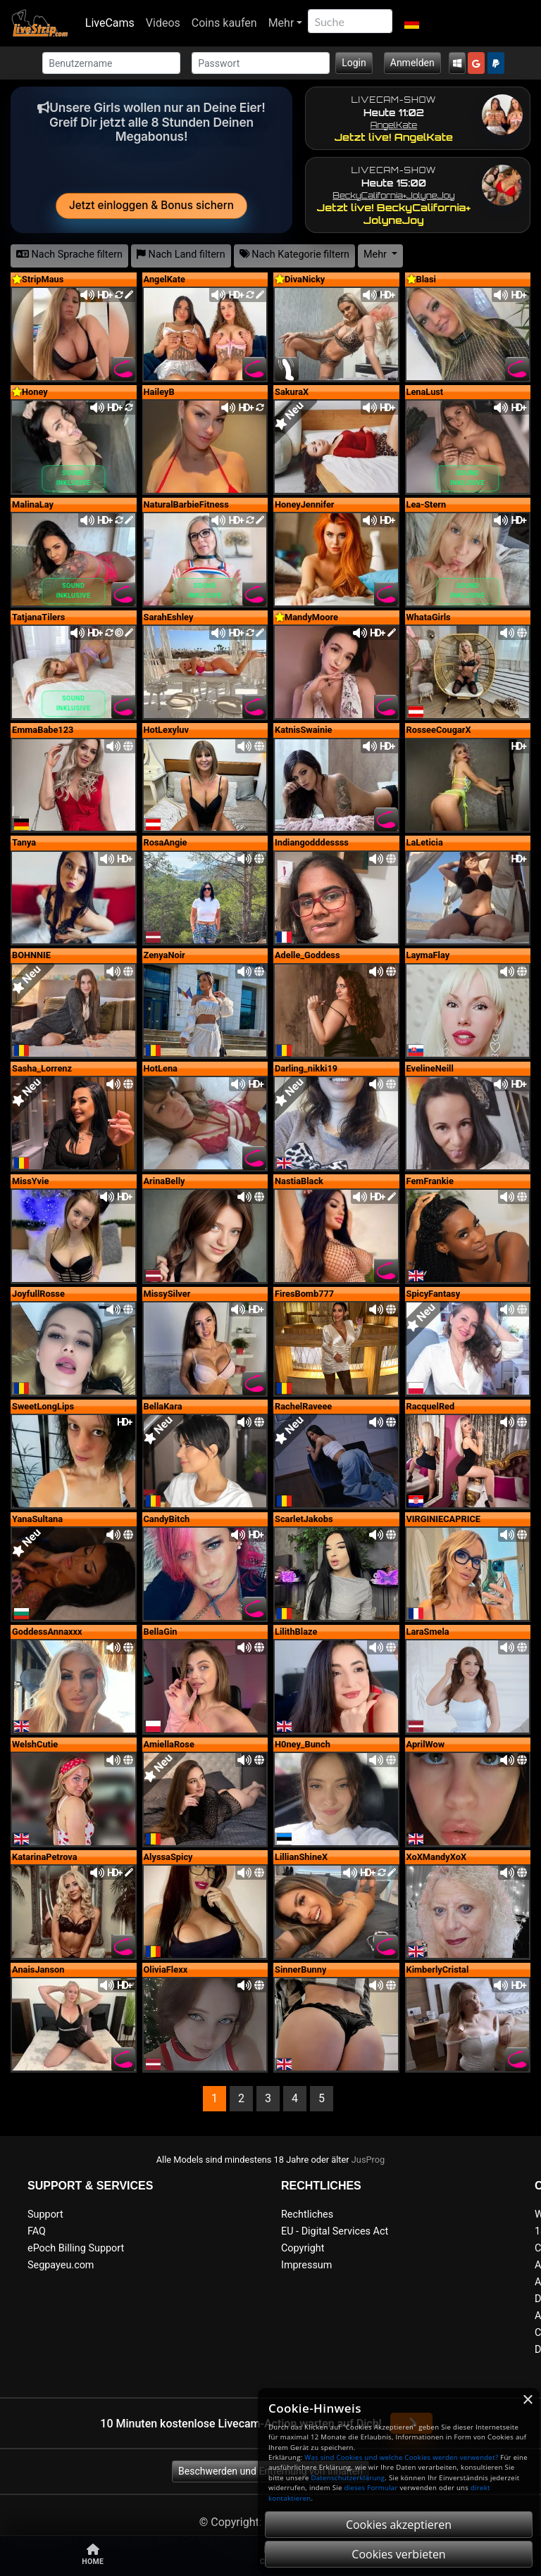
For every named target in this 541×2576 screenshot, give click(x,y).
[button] (411, 23)
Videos (163, 23)
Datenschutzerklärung (348, 2477)
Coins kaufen (224, 23)
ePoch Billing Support (75, 2248)
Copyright (302, 2248)
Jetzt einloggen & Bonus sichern (151, 205)
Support (45, 2214)
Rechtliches (307, 2214)
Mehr (281, 23)
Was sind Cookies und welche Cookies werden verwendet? (401, 2457)
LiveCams (110, 23)
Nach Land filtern (181, 254)
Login (354, 62)
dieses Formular (370, 2487)
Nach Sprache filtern (69, 254)
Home (93, 2555)
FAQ (36, 2231)
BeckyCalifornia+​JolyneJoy (393, 195)
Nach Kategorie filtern (294, 254)
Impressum (306, 2265)
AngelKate (394, 125)
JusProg (368, 2159)
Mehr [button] (376, 254)
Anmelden (412, 62)
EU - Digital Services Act (334, 2231)
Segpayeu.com (60, 2265)
